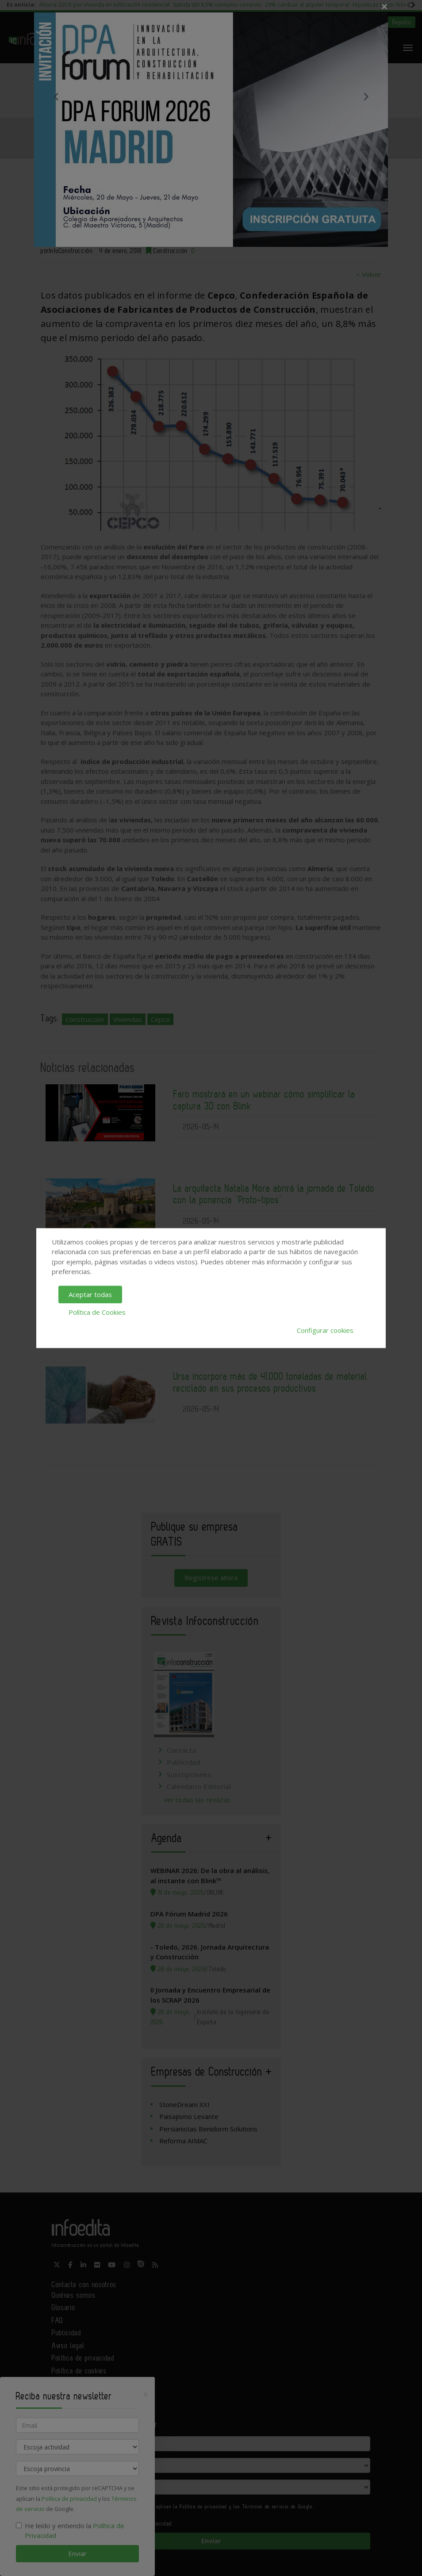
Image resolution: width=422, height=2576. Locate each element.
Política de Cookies (97, 1312)
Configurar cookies (325, 1330)
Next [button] (365, 96)
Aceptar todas (90, 1294)
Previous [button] (56, 96)
